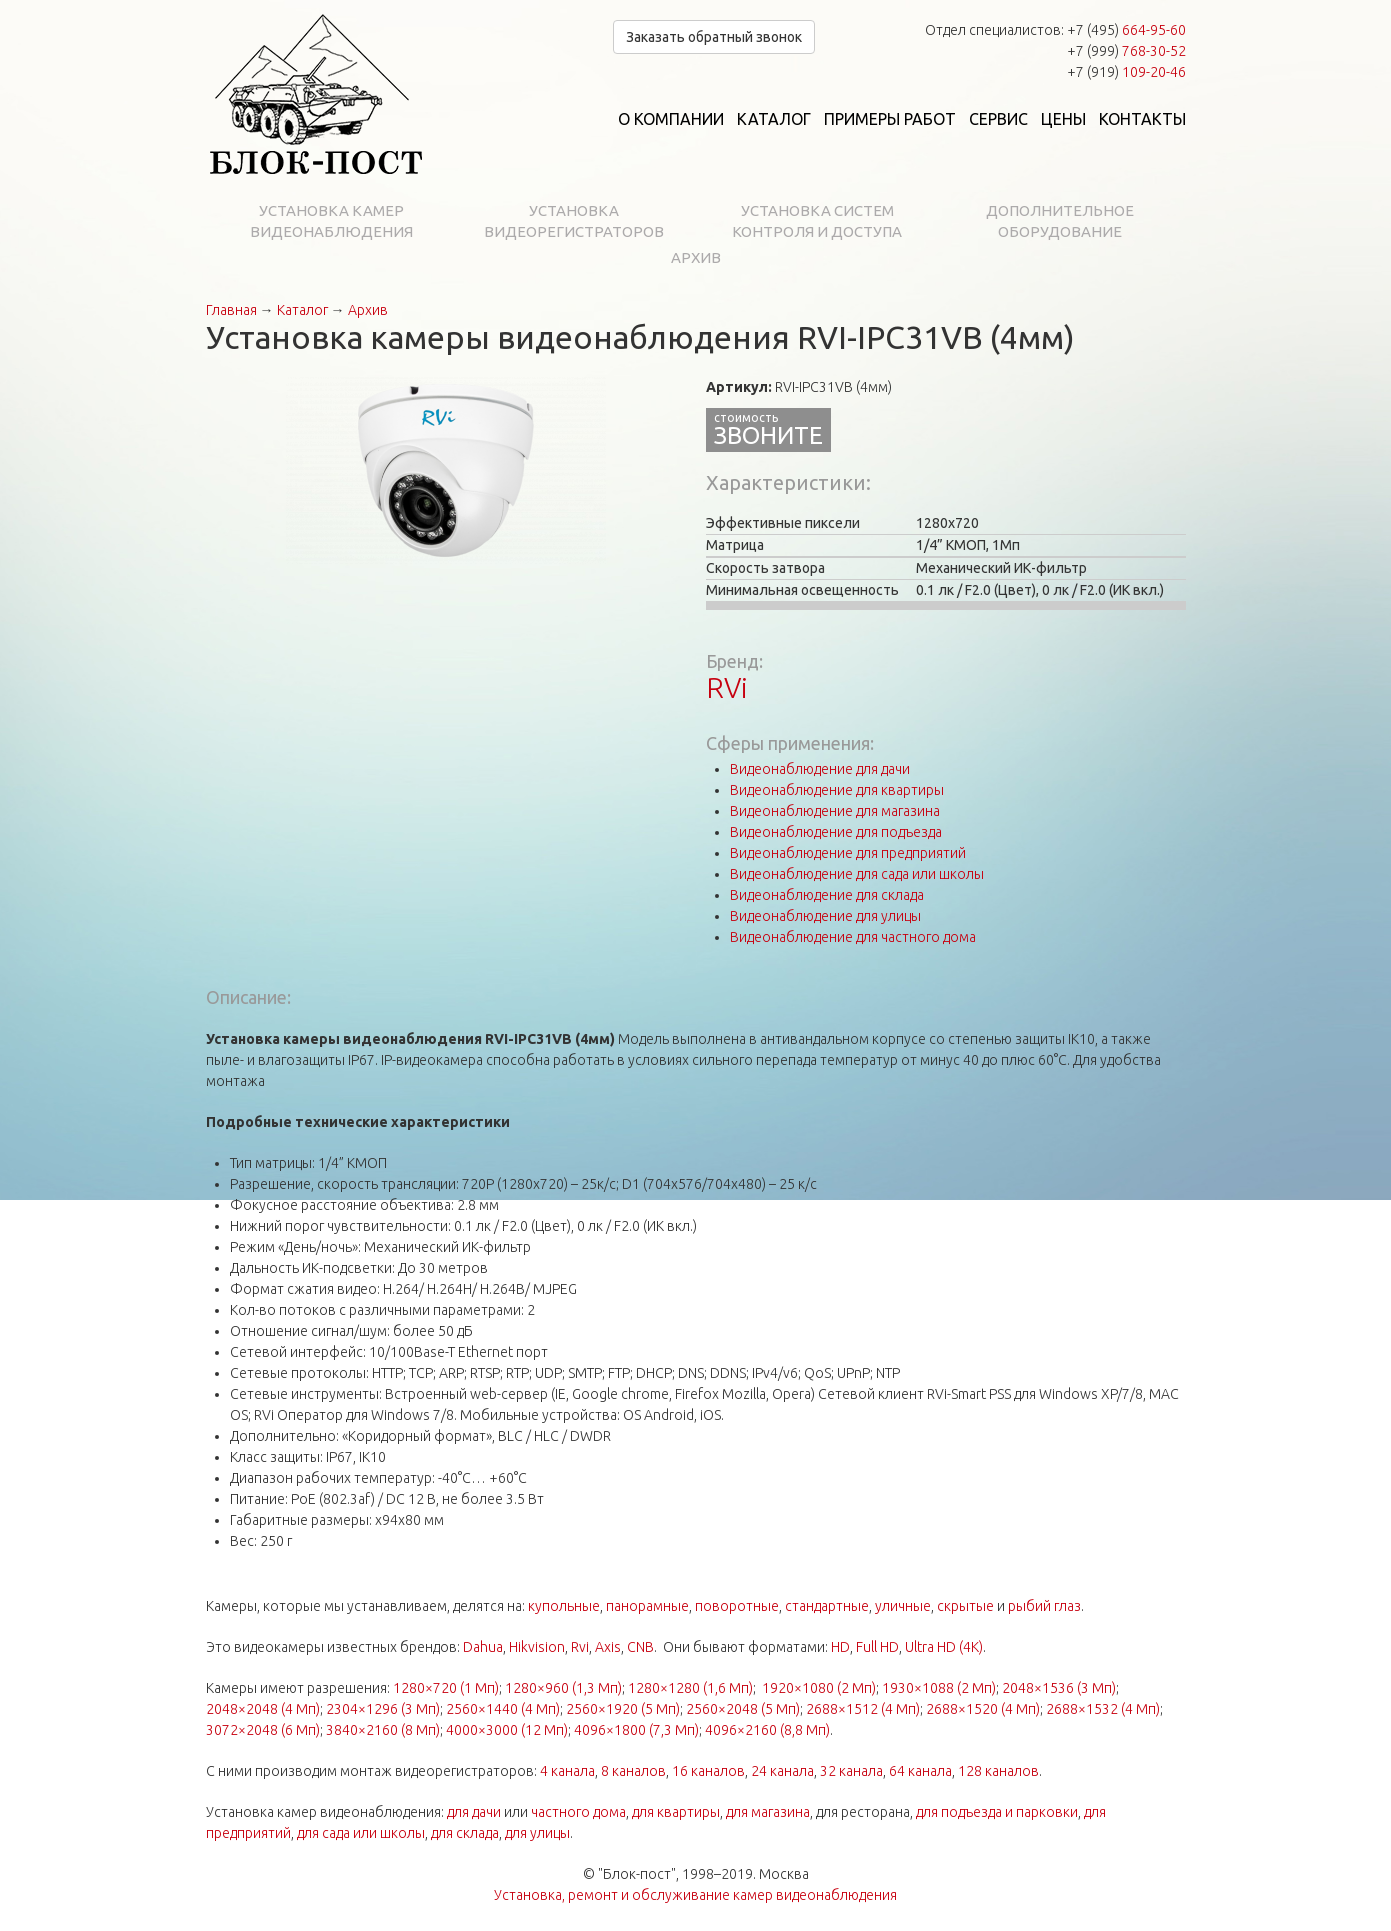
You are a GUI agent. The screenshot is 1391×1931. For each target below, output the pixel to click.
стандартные (827, 1606)
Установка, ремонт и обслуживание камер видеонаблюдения (695, 1895)
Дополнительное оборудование (1060, 221)
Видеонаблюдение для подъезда (836, 832)
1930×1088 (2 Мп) (939, 1688)
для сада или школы (361, 1833)
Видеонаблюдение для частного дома (853, 937)
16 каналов (708, 1771)
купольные (564, 1606)
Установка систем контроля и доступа (817, 221)
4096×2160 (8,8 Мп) (767, 1730)
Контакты (1142, 119)
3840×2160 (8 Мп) (383, 1730)
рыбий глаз (1044, 1606)
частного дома (578, 1812)
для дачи (474, 1812)
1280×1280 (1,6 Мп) (690, 1688)
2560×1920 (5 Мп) (623, 1709)
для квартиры (676, 1812)
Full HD (877, 1647)
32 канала (851, 1771)
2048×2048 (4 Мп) (263, 1709)
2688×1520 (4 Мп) (983, 1709)
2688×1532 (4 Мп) (1103, 1709)
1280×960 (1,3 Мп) (563, 1688)
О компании (671, 119)
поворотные (737, 1606)
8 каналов (633, 1771)
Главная (231, 310)
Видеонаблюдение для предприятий (848, 853)
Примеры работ (890, 119)
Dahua (483, 1647)
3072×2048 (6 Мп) (263, 1730)
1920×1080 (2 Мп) (819, 1688)
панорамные (647, 1606)
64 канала (920, 1771)
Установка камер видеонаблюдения (331, 221)
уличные (903, 1606)
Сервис (998, 119)
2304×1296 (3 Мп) (383, 1709)
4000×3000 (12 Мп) (507, 1730)
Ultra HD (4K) (944, 1647)
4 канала (567, 1771)
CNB (640, 1647)
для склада (465, 1833)
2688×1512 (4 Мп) (863, 1709)
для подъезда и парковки (997, 1812)
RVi (727, 687)
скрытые (965, 1606)
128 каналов (998, 1771)
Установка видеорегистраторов (574, 221)
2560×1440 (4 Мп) (503, 1709)
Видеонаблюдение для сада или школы (857, 874)
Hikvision (537, 1647)
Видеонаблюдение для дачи (820, 769)
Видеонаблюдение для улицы (825, 916)
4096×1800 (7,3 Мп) (636, 1730)
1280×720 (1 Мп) (446, 1688)
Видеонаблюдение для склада (827, 895)
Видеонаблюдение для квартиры (837, 790)
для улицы (537, 1833)
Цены (1063, 119)
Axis (608, 1647)
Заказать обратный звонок (714, 37)
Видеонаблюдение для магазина (835, 811)
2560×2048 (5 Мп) (743, 1709)
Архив (696, 257)
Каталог (774, 119)
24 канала (782, 1771)
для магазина (768, 1812)
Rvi (580, 1647)
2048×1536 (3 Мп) (1059, 1688)
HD (840, 1647)
